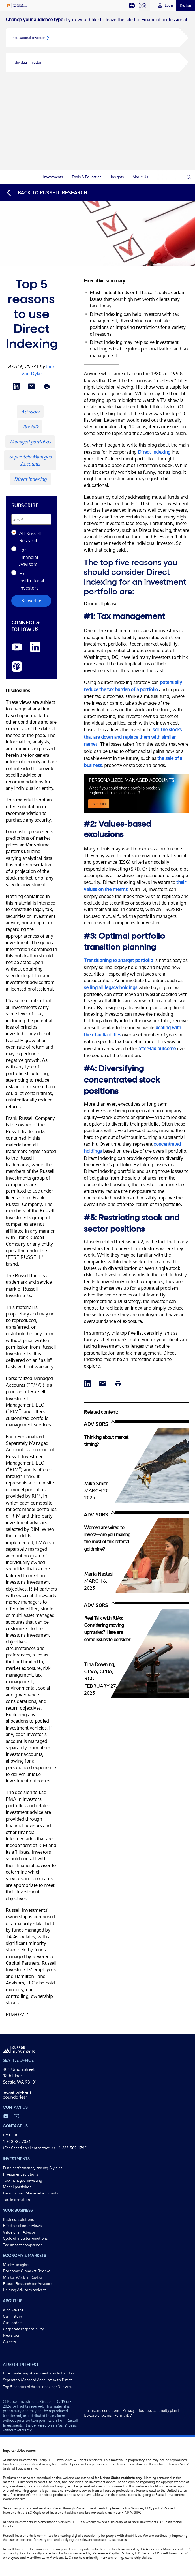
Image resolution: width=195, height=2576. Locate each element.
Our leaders (12, 2322)
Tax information (16, 2199)
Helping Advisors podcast (24, 2290)
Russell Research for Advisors (27, 2283)
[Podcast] (16, 667)
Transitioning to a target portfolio (118, 960)
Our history (12, 2316)
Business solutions (18, 2219)
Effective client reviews (22, 2225)
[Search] (188, 177)
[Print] (46, 387)
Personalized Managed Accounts (30, 2193)
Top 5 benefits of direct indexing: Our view (37, 2386)
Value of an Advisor (19, 2232)
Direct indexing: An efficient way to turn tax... (40, 2373)
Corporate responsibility (23, 2329)
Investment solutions (20, 2174)
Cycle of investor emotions (25, 2238)
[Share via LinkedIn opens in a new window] (16, 387)
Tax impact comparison (22, 2245)
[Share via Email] (31, 387)
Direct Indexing (154, 452)
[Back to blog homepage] (46, 193)
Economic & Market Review (26, 2271)
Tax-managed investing (22, 2180)
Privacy (128, 2410)
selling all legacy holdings (110, 987)
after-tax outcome (156, 1048)
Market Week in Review (22, 2277)
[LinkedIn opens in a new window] (35, 647)
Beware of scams (98, 2415)
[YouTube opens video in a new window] (16, 647)
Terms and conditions (101, 2410)
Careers (9, 2341)
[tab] (133, 5)
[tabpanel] (97, 90)
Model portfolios (17, 2187)
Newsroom (12, 2335)
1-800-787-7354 (17, 2141)
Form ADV (123, 2415)
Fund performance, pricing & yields (32, 2168)
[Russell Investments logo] (17, 5)
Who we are (13, 2310)
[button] (92, 37)
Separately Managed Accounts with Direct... (38, 2380)
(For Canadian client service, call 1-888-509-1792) (45, 2148)
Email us (10, 2135)
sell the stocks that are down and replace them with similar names (133, 736)
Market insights (16, 2264)
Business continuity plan (157, 2410)
